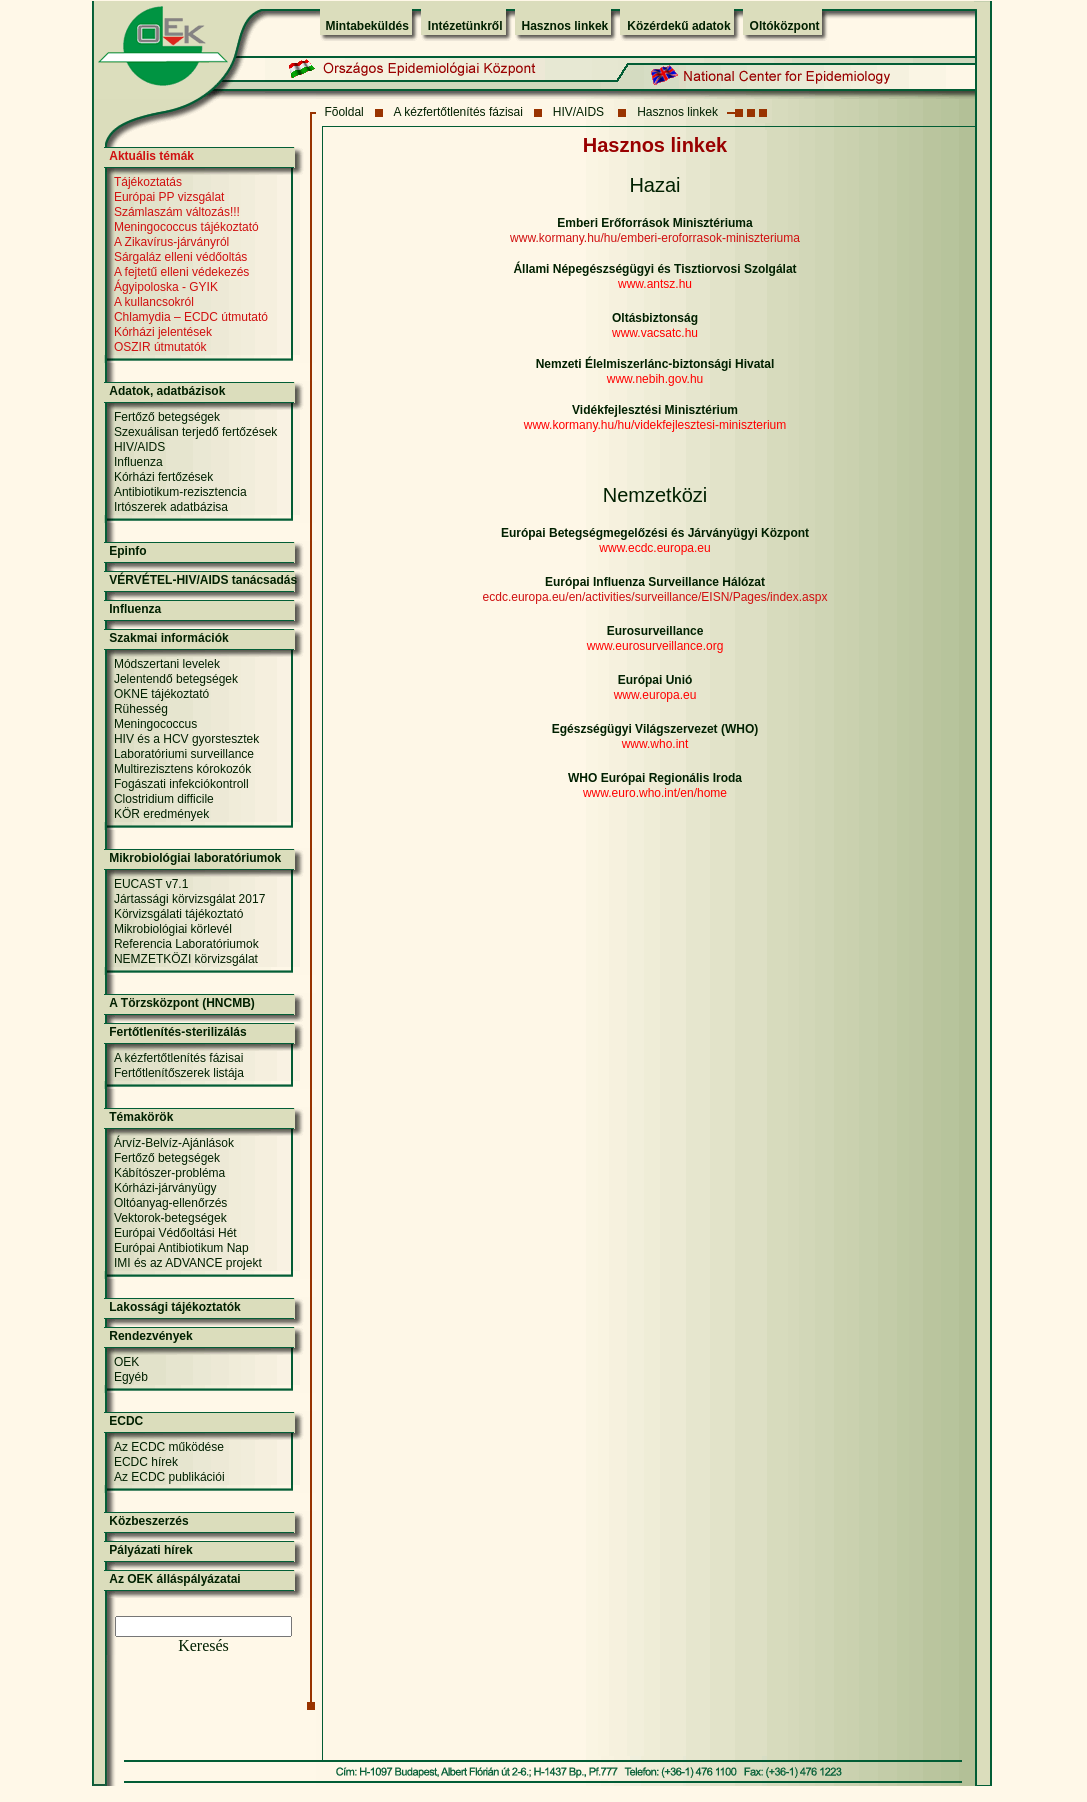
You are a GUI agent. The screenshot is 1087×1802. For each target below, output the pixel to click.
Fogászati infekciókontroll (181, 784)
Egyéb (131, 1377)
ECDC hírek (146, 1462)
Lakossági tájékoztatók (174, 1307)
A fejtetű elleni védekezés (181, 272)
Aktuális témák (151, 156)
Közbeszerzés (148, 1521)
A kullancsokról (154, 302)
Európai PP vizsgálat (169, 197)
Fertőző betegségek (167, 417)
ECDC (126, 1421)
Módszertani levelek (167, 664)
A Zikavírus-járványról (171, 242)
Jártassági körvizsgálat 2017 (189, 899)
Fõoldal (343, 112)
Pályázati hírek (150, 1550)
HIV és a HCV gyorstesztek (186, 739)
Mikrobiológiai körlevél (173, 929)
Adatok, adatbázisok (167, 391)
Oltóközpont (785, 26)
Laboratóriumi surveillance (184, 754)
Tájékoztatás (148, 182)
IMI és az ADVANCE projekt (188, 1263)
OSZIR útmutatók (160, 347)
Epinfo (127, 551)
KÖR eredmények (161, 814)
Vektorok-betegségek (170, 1218)
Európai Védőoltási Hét (175, 1233)
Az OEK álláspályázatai (174, 1579)
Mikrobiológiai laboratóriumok (195, 858)
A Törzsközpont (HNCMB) (182, 1003)
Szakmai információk (168, 638)
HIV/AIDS (580, 112)
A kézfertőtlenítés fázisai (458, 112)
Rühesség (141, 709)
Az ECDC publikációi (169, 1477)
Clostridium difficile (164, 799)
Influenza (138, 462)
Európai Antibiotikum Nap (181, 1248)
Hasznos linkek (565, 26)
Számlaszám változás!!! (177, 212)
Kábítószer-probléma (169, 1173)
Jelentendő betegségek (176, 679)
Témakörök (141, 1117)
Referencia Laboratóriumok (186, 944)
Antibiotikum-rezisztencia (180, 492)
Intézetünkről (465, 26)
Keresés (203, 1645)
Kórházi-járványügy (165, 1188)
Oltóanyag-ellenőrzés (170, 1203)
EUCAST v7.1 (151, 884)
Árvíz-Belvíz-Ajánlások (174, 1143)
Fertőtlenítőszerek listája (179, 1073)
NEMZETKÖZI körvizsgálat (186, 959)
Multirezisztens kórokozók (182, 769)
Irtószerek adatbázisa (171, 507)
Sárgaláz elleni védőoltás (180, 257)
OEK (126, 1362)
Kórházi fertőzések (163, 477)
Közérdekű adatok (678, 26)
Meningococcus (155, 724)
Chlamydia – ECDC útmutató (191, 317)
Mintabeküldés (367, 26)
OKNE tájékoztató (161, 694)
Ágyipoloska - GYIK (166, 287)
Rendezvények (150, 1336)
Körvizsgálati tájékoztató (178, 914)
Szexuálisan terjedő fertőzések (195, 432)
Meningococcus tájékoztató (186, 227)
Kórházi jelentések (163, 332)
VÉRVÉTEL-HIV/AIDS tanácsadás (203, 580)
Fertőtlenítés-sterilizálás (177, 1032)
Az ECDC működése (169, 1447)
